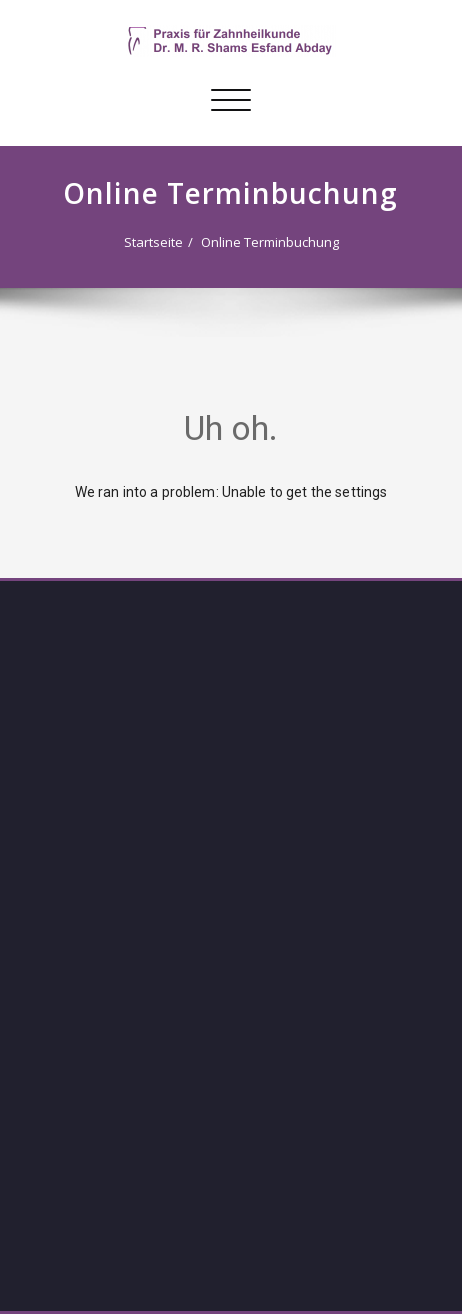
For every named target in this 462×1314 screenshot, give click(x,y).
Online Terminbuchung (270, 242)
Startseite (153, 242)
